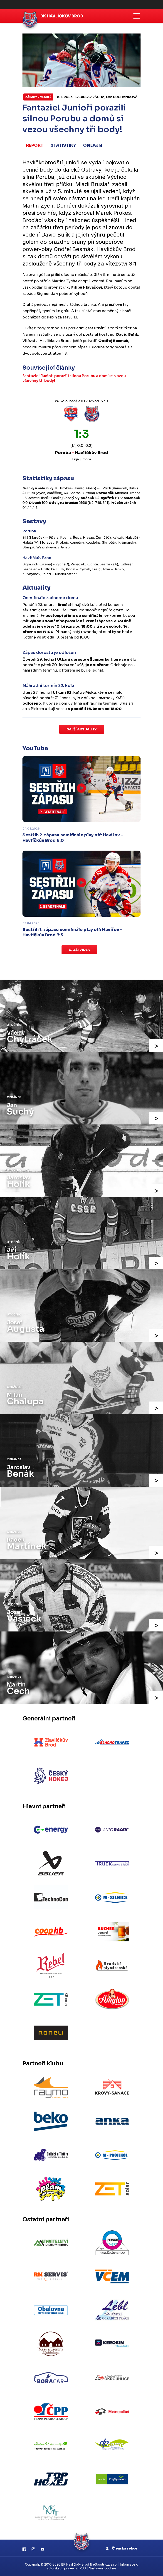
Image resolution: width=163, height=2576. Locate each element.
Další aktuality (82, 728)
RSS (83, 2568)
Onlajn (92, 144)
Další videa (79, 949)
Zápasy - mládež (38, 97)
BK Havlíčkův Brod (63, 16)
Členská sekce (121, 2547)
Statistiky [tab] (63, 144)
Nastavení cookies (102, 2568)
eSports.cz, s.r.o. (105, 2564)
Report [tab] (34, 144)
